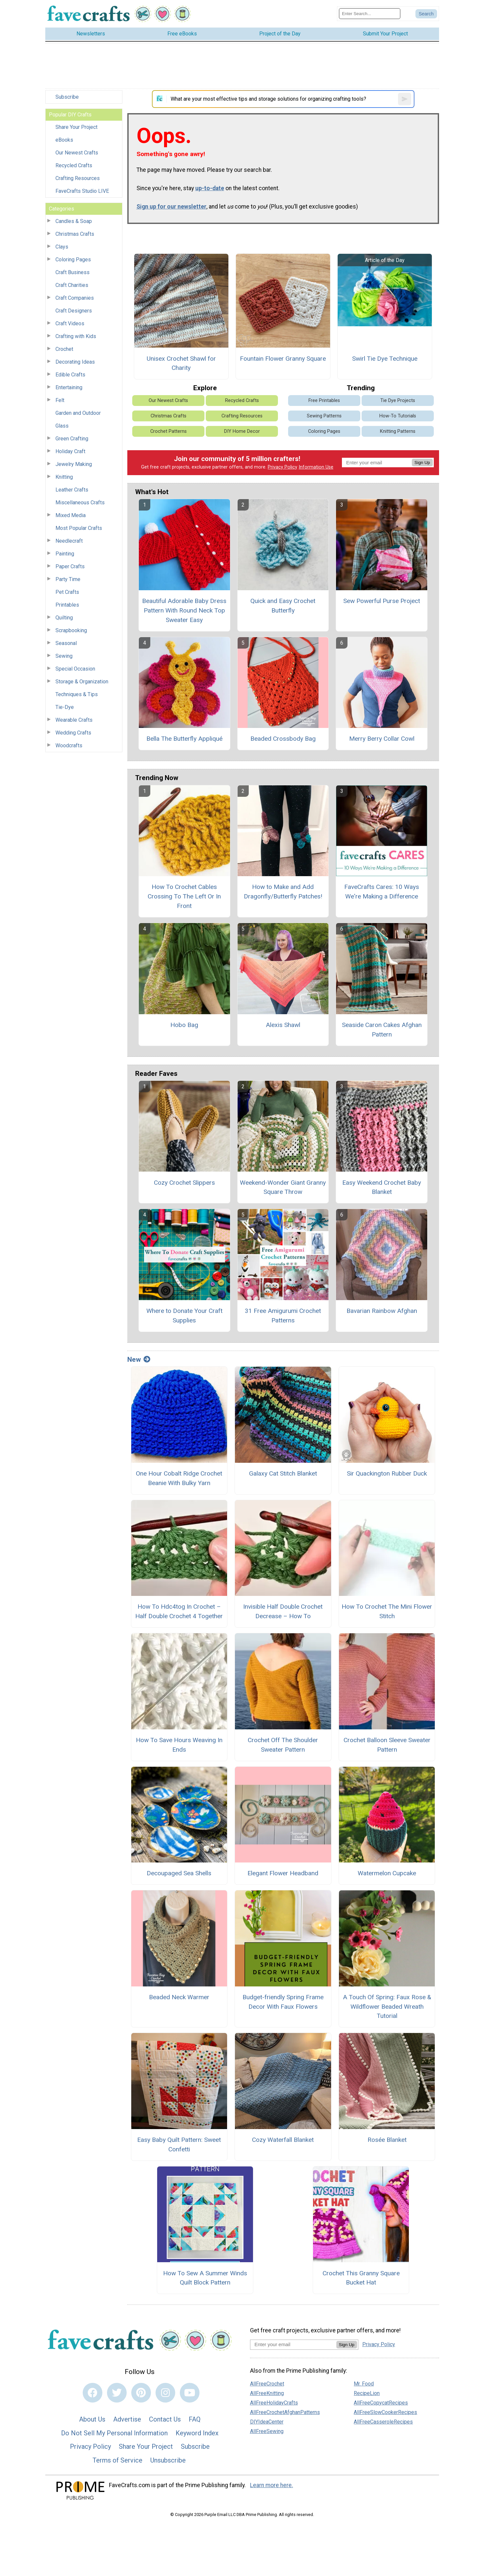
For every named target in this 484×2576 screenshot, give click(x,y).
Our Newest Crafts (76, 153)
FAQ (194, 2419)
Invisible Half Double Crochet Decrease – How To (283, 1611)
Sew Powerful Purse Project (381, 601)
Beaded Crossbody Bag (283, 738)
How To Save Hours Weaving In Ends (179, 1744)
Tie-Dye (64, 707)
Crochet (64, 349)
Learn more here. (271, 2485)
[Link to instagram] (165, 2393)
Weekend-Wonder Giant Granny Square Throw (283, 1187)
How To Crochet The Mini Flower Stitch (387, 1611)
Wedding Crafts (73, 733)
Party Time (67, 579)
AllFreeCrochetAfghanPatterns (285, 2412)
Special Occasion (75, 669)
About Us (92, 2419)
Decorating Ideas (75, 362)
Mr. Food (364, 2384)
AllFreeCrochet (267, 2384)
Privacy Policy (282, 467)
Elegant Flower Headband (282, 1873)
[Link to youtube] (190, 2393)
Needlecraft (69, 541)
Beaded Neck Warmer (179, 1997)
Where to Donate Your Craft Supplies (184, 1315)
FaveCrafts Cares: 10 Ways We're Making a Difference (381, 891)
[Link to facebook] (92, 2393)
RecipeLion (367, 2393)
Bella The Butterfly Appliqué (184, 738)
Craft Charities (71, 285)
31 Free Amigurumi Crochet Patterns (283, 1315)
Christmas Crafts (74, 234)
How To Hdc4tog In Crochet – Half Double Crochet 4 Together (179, 1611)
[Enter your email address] (293, 2344)
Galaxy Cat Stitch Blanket (283, 1473)
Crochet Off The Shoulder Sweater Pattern (283, 1744)
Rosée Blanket (387, 2139)
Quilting (64, 617)
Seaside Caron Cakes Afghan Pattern (382, 1029)
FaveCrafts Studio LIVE (82, 191)
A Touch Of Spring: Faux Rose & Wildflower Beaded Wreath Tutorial (387, 2006)
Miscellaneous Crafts (80, 502)
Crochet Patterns (168, 431)
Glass (62, 426)
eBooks (64, 140)
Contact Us (165, 2419)
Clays (61, 247)
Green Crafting (71, 438)
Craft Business (72, 272)
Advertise (127, 2419)
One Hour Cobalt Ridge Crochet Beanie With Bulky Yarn (179, 1478)
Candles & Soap (73, 221)
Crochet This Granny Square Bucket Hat (361, 2277)
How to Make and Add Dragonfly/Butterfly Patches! (283, 891)
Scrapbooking (71, 630)
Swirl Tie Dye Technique (384, 358)
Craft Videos (69, 323)
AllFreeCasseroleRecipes (383, 2422)
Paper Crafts (70, 566)
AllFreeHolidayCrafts (274, 2403)
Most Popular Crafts (78, 528)
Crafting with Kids (75, 336)
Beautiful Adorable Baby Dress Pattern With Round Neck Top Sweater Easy (184, 610)
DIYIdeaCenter (267, 2422)
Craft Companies (74, 298)
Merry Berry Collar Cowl (381, 738)
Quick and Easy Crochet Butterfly (282, 605)
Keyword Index (197, 2433)
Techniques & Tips (76, 694)
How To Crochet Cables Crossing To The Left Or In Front (184, 896)
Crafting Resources (77, 178)
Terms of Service (117, 2460)
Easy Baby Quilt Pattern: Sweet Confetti (179, 2144)
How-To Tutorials (397, 416)
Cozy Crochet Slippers (184, 1182)
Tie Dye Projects (397, 400)
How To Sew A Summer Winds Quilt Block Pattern (205, 2277)
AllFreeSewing (267, 2431)
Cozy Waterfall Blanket (283, 2139)
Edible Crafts (70, 375)
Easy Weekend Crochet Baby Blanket (381, 1187)
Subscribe (67, 97)
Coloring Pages (73, 259)
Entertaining (68, 387)
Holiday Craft (70, 451)
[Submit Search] (426, 13)
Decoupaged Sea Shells (179, 1873)
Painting (64, 554)
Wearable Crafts (74, 720)
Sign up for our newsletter (171, 206)
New (138, 1359)
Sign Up (422, 462)
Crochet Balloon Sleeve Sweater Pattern (387, 1744)
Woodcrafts (68, 745)
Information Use (316, 467)
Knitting (64, 477)
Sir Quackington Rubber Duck (387, 1473)
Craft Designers (73, 311)
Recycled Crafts (73, 165)
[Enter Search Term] (369, 13)
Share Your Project (76, 127)
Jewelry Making (73, 464)
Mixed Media (70, 515)
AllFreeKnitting (267, 2393)
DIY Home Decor (242, 431)
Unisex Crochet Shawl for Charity (181, 363)
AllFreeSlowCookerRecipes (385, 2412)
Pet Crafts (67, 592)
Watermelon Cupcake (387, 1873)
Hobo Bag (184, 1025)
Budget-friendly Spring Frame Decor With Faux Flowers (283, 2001)
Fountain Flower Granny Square (283, 358)
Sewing (64, 656)
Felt (59, 400)
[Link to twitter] (117, 2393)
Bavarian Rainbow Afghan (382, 1311)
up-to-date (209, 188)
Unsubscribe (168, 2460)
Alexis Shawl (283, 1025)
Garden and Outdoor (78, 413)
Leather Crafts (71, 490)
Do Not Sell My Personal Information (114, 2433)
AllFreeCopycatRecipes (381, 2403)
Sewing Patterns (324, 416)
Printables (67, 605)
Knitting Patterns (397, 431)
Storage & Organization (81, 681)
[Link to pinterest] (141, 2393)
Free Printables (324, 400)
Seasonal (66, 643)
